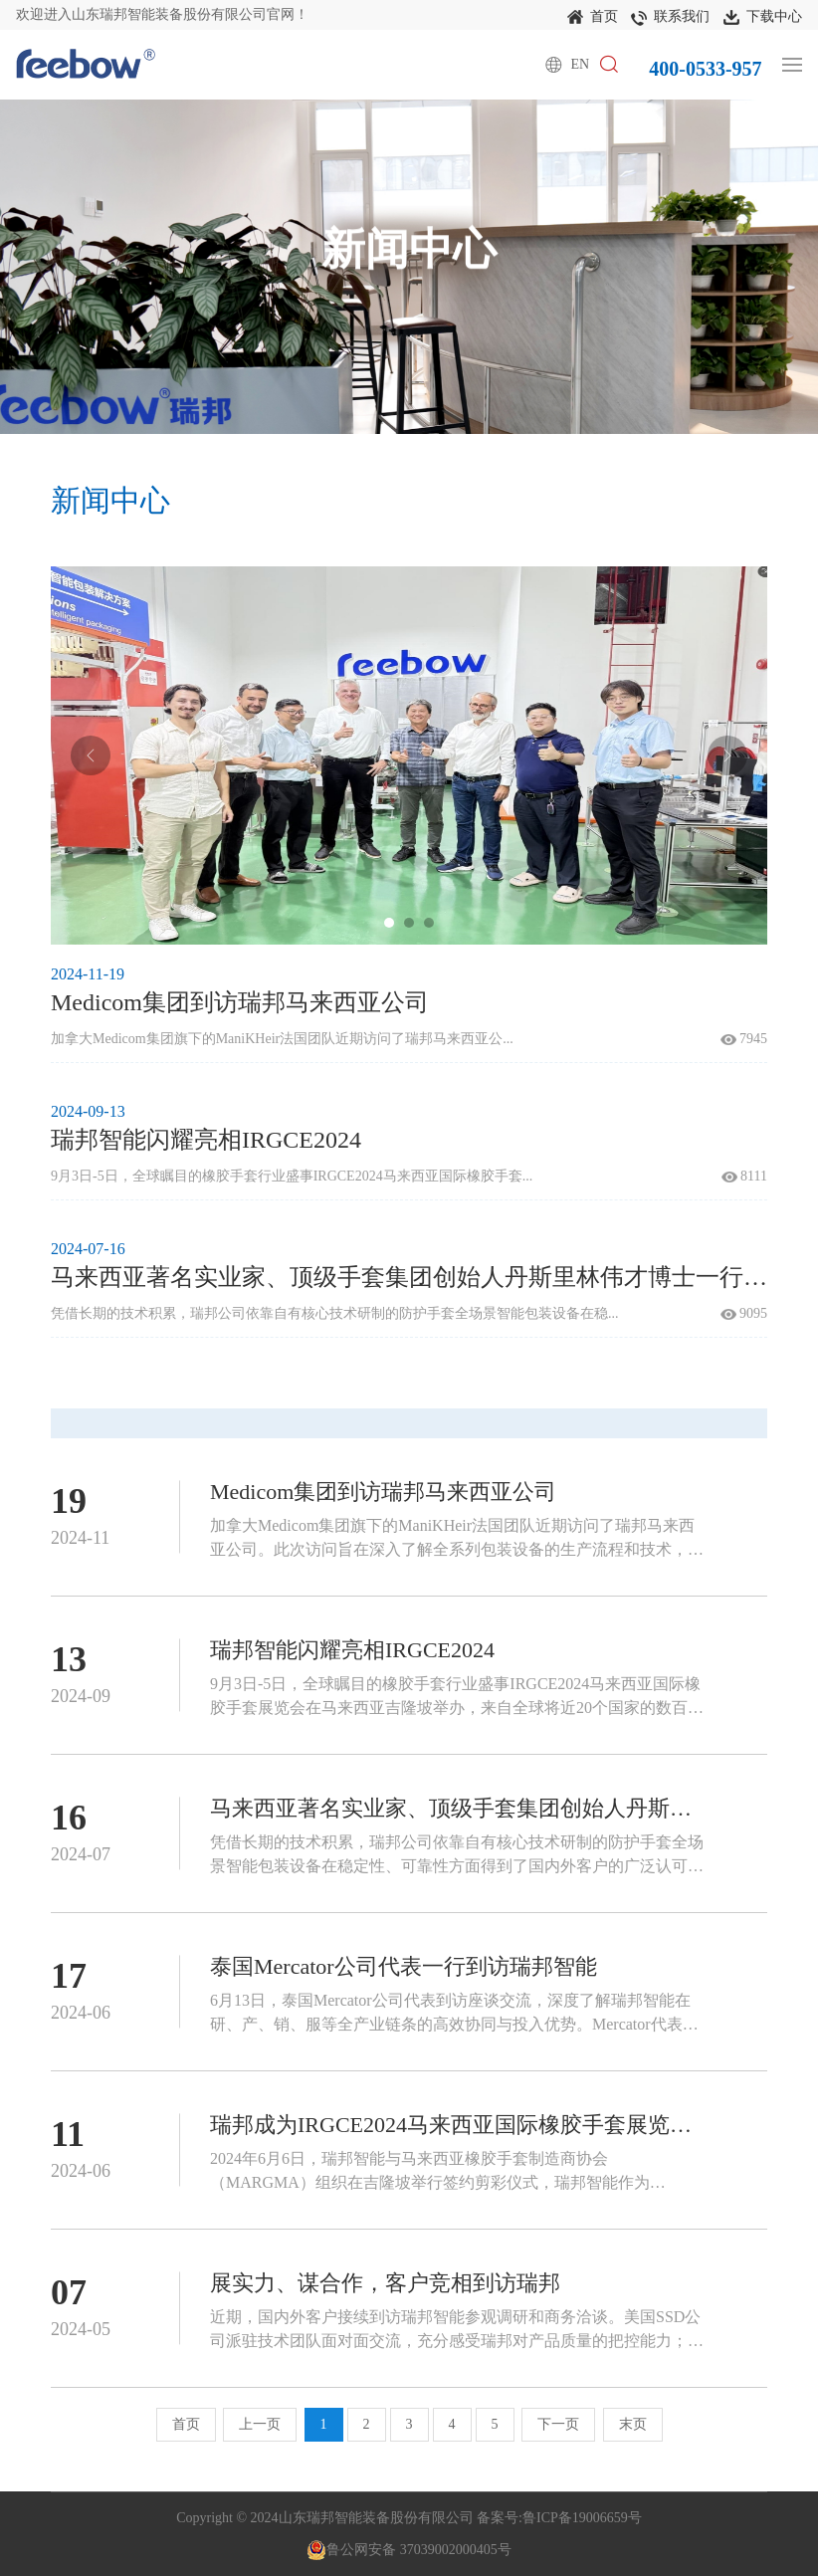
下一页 (558, 2424)
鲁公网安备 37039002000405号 (409, 2549)
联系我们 (670, 18)
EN (580, 64)
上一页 (260, 2424)
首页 (592, 18)
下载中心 (762, 18)
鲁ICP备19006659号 (582, 2517)
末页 (633, 2424)
